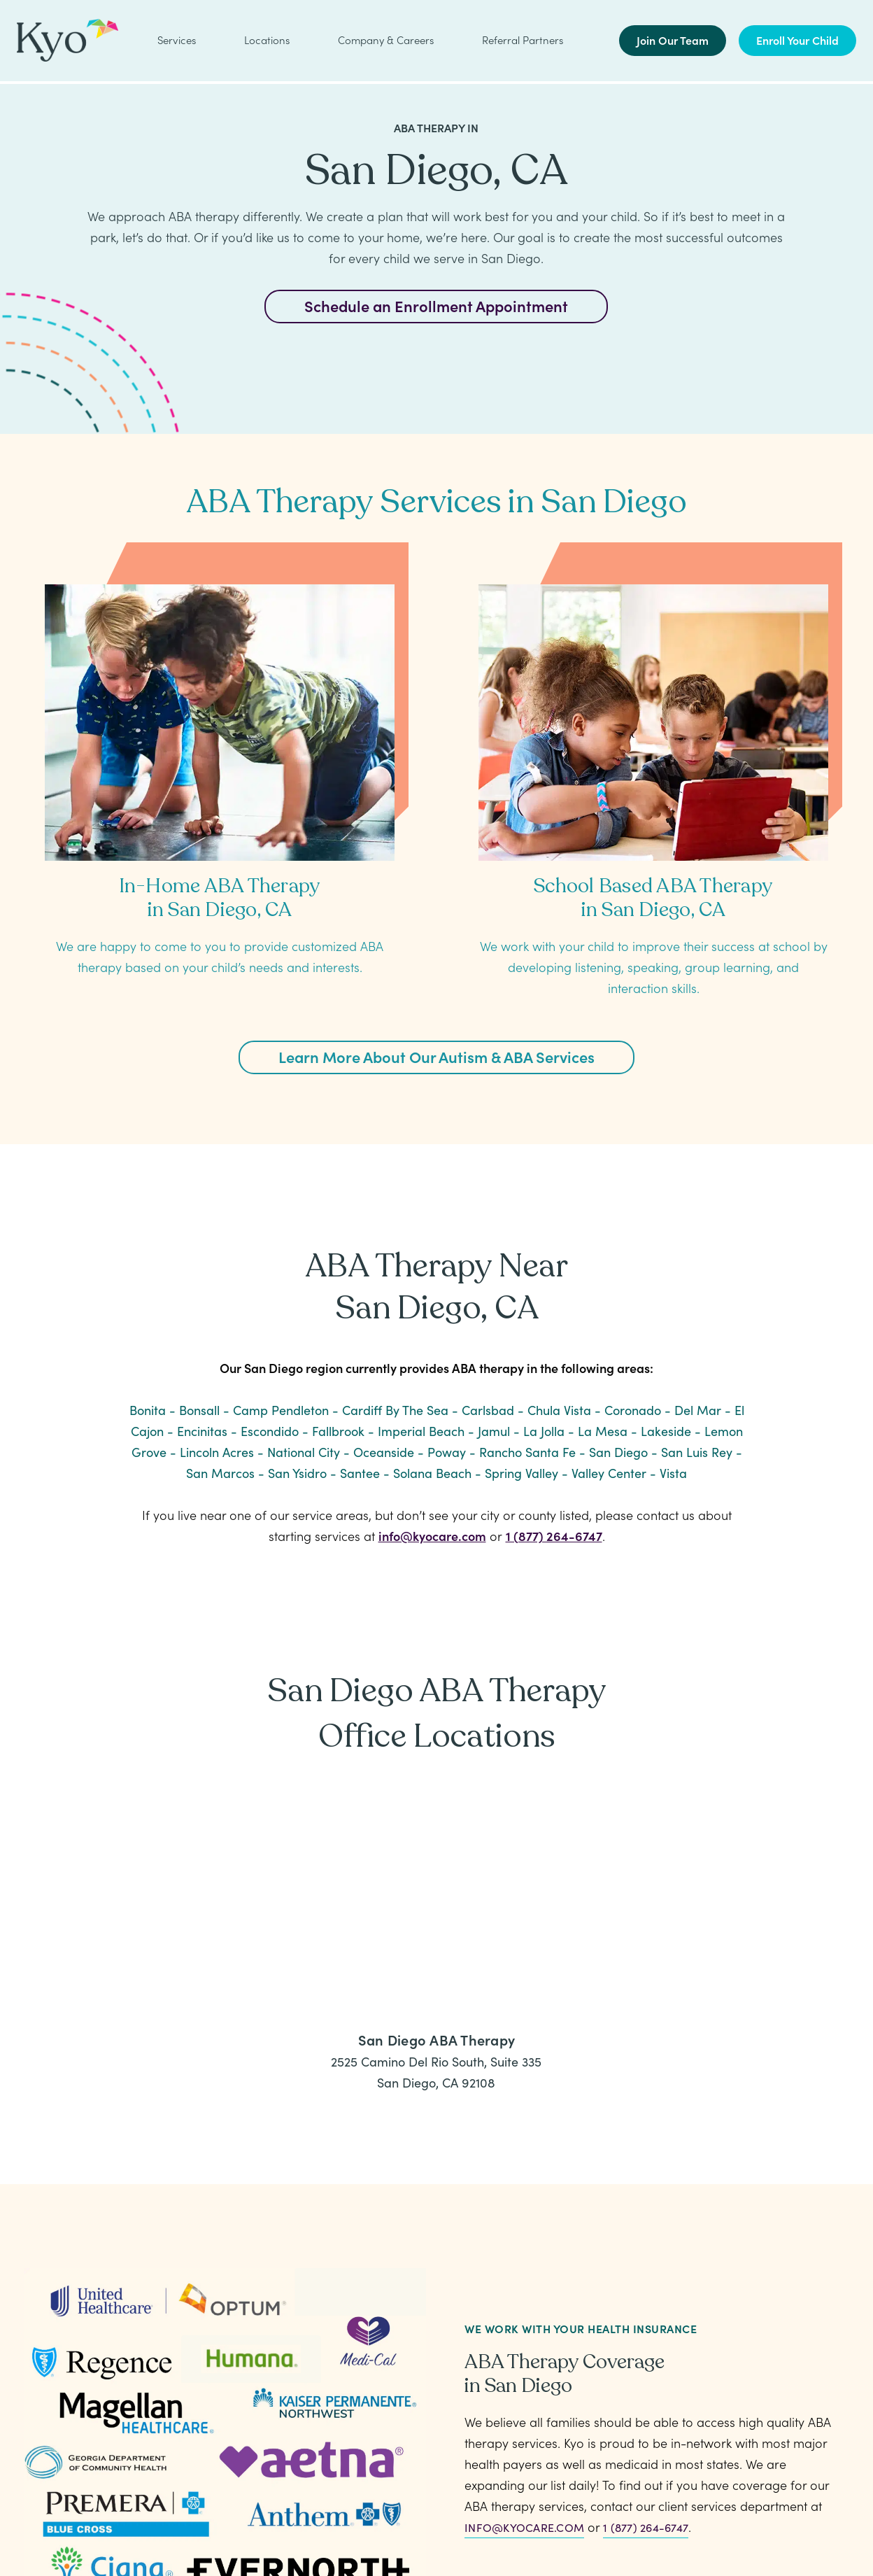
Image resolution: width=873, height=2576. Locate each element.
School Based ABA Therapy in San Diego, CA (653, 898)
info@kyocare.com (432, 1535)
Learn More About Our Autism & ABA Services (436, 1056)
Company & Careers (386, 41)
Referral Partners (522, 41)
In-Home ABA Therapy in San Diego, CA (220, 898)
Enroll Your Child (797, 41)
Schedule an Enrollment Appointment (436, 305)
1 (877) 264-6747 (554, 1535)
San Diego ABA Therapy (436, 2039)
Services (176, 41)
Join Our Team (673, 41)
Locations (267, 41)
